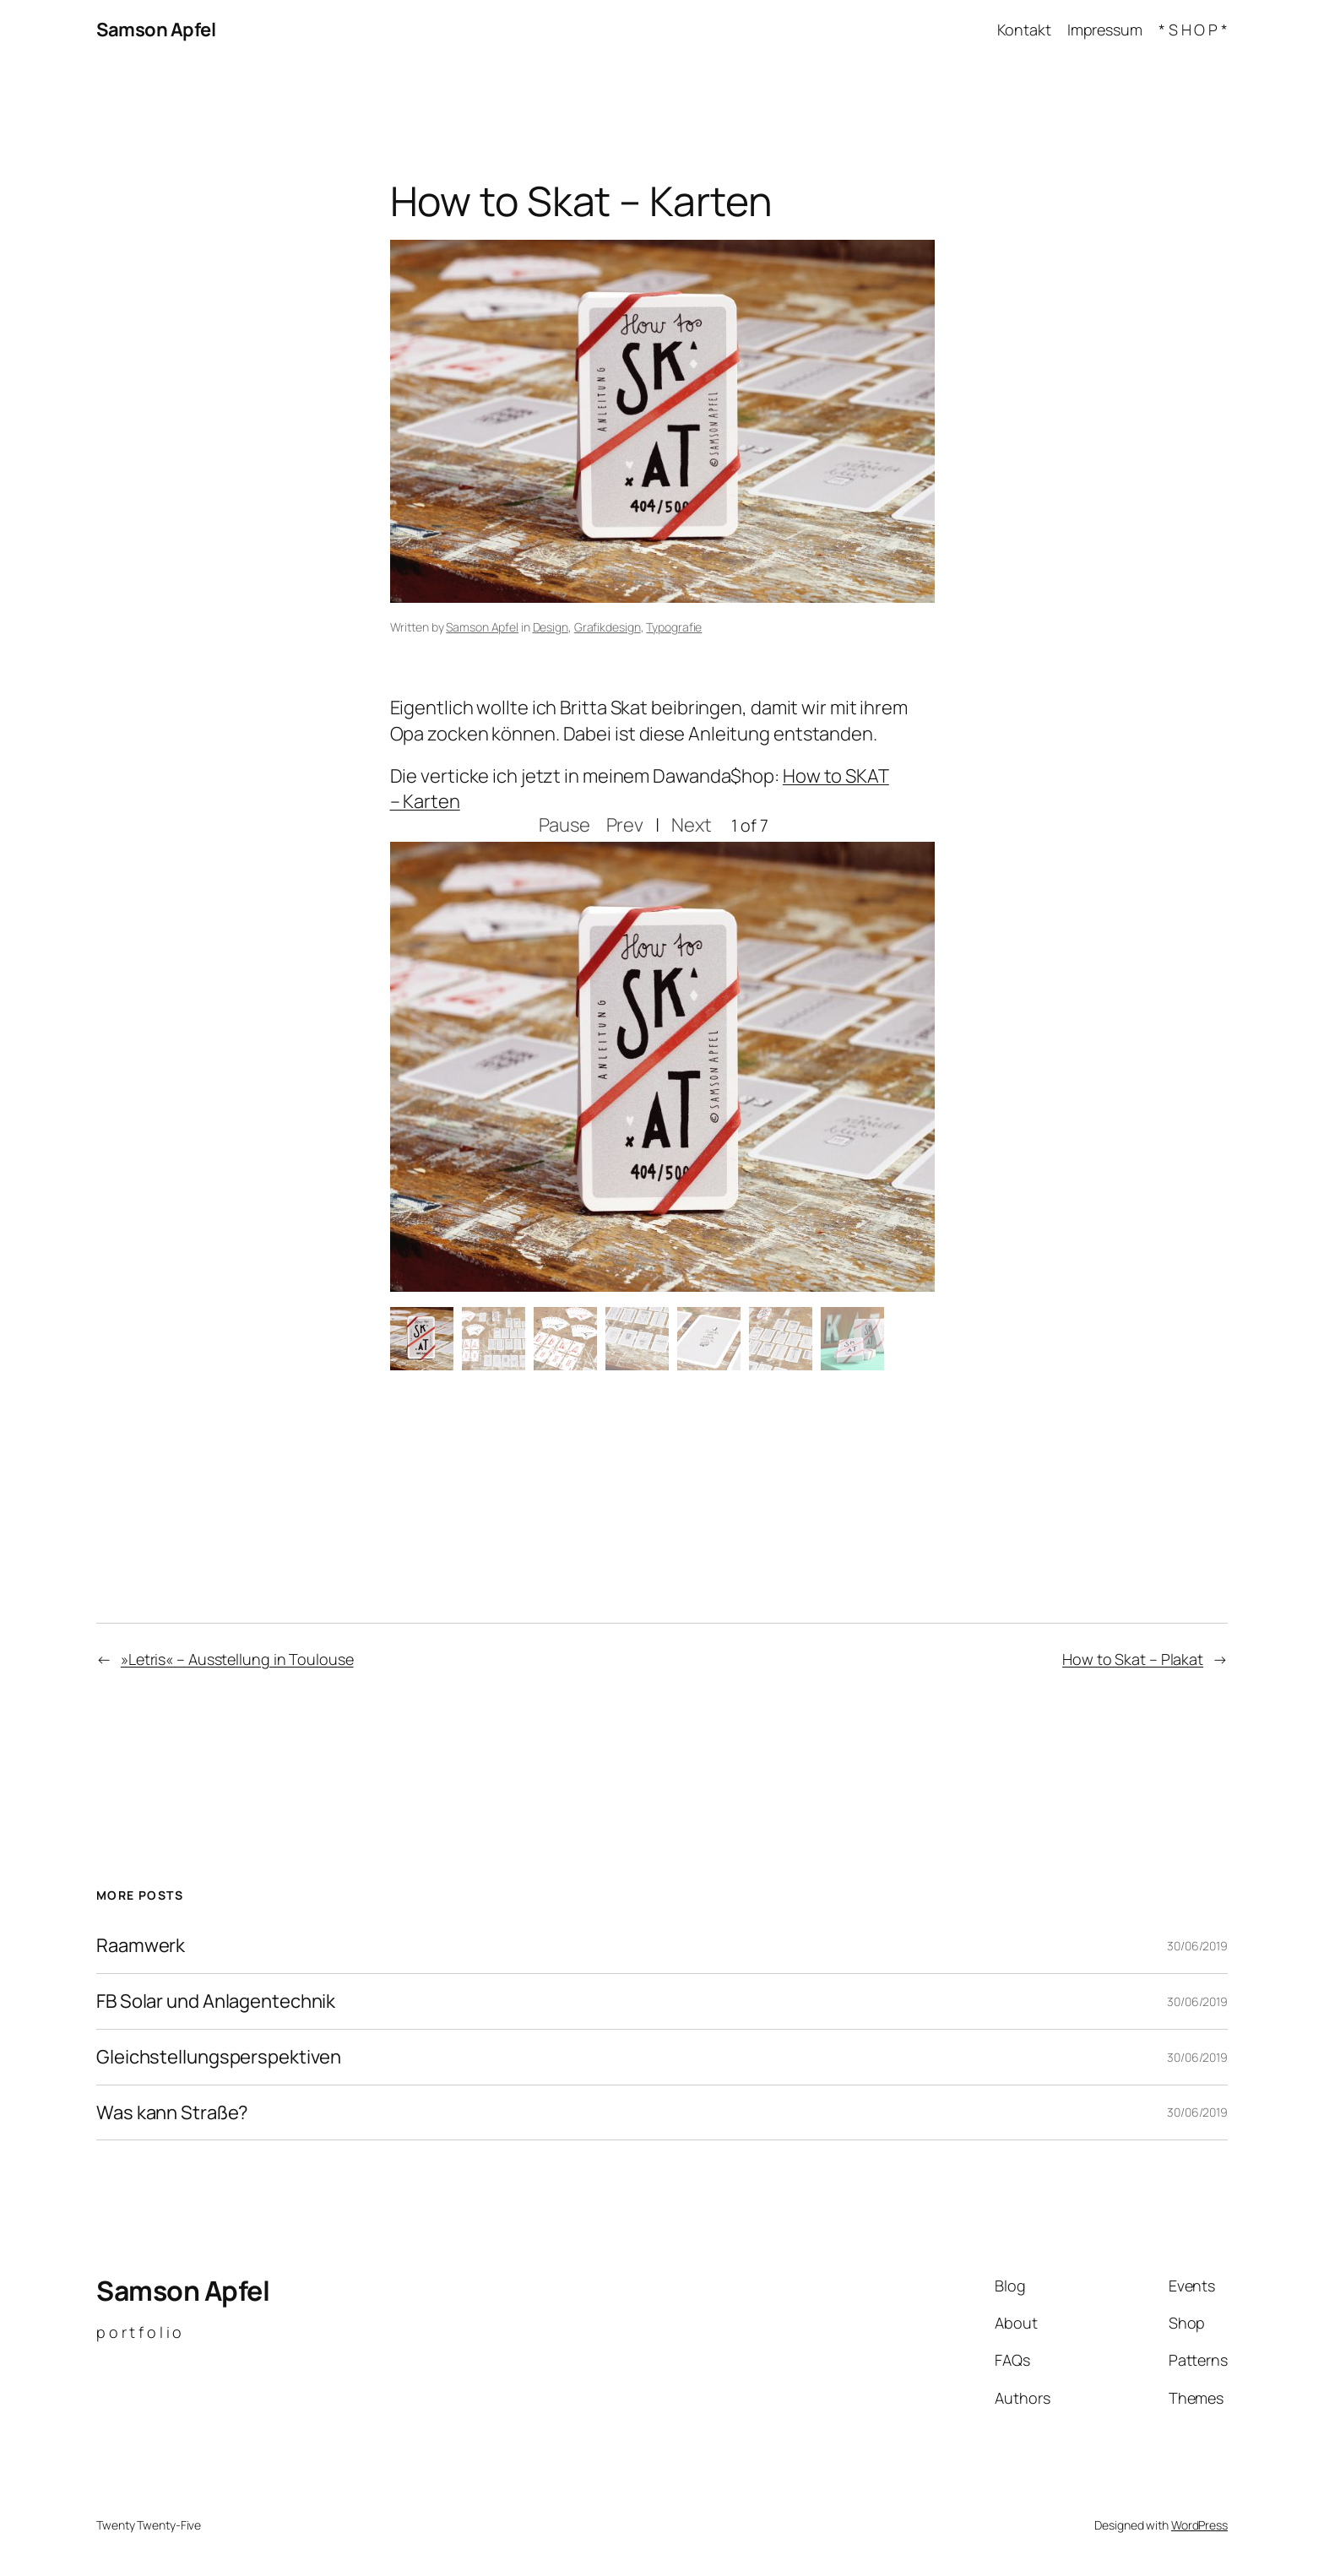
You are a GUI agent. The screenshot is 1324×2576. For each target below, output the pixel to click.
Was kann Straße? (172, 2112)
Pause (564, 825)
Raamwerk (140, 1945)
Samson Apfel (155, 29)
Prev (625, 825)
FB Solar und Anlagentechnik (215, 2001)
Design (550, 627)
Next (691, 825)
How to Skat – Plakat (1132, 1659)
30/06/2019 (1197, 1946)
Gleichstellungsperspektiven (218, 2057)
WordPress (1199, 2525)
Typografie (674, 627)
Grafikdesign (607, 627)
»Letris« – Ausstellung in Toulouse (237, 1659)
